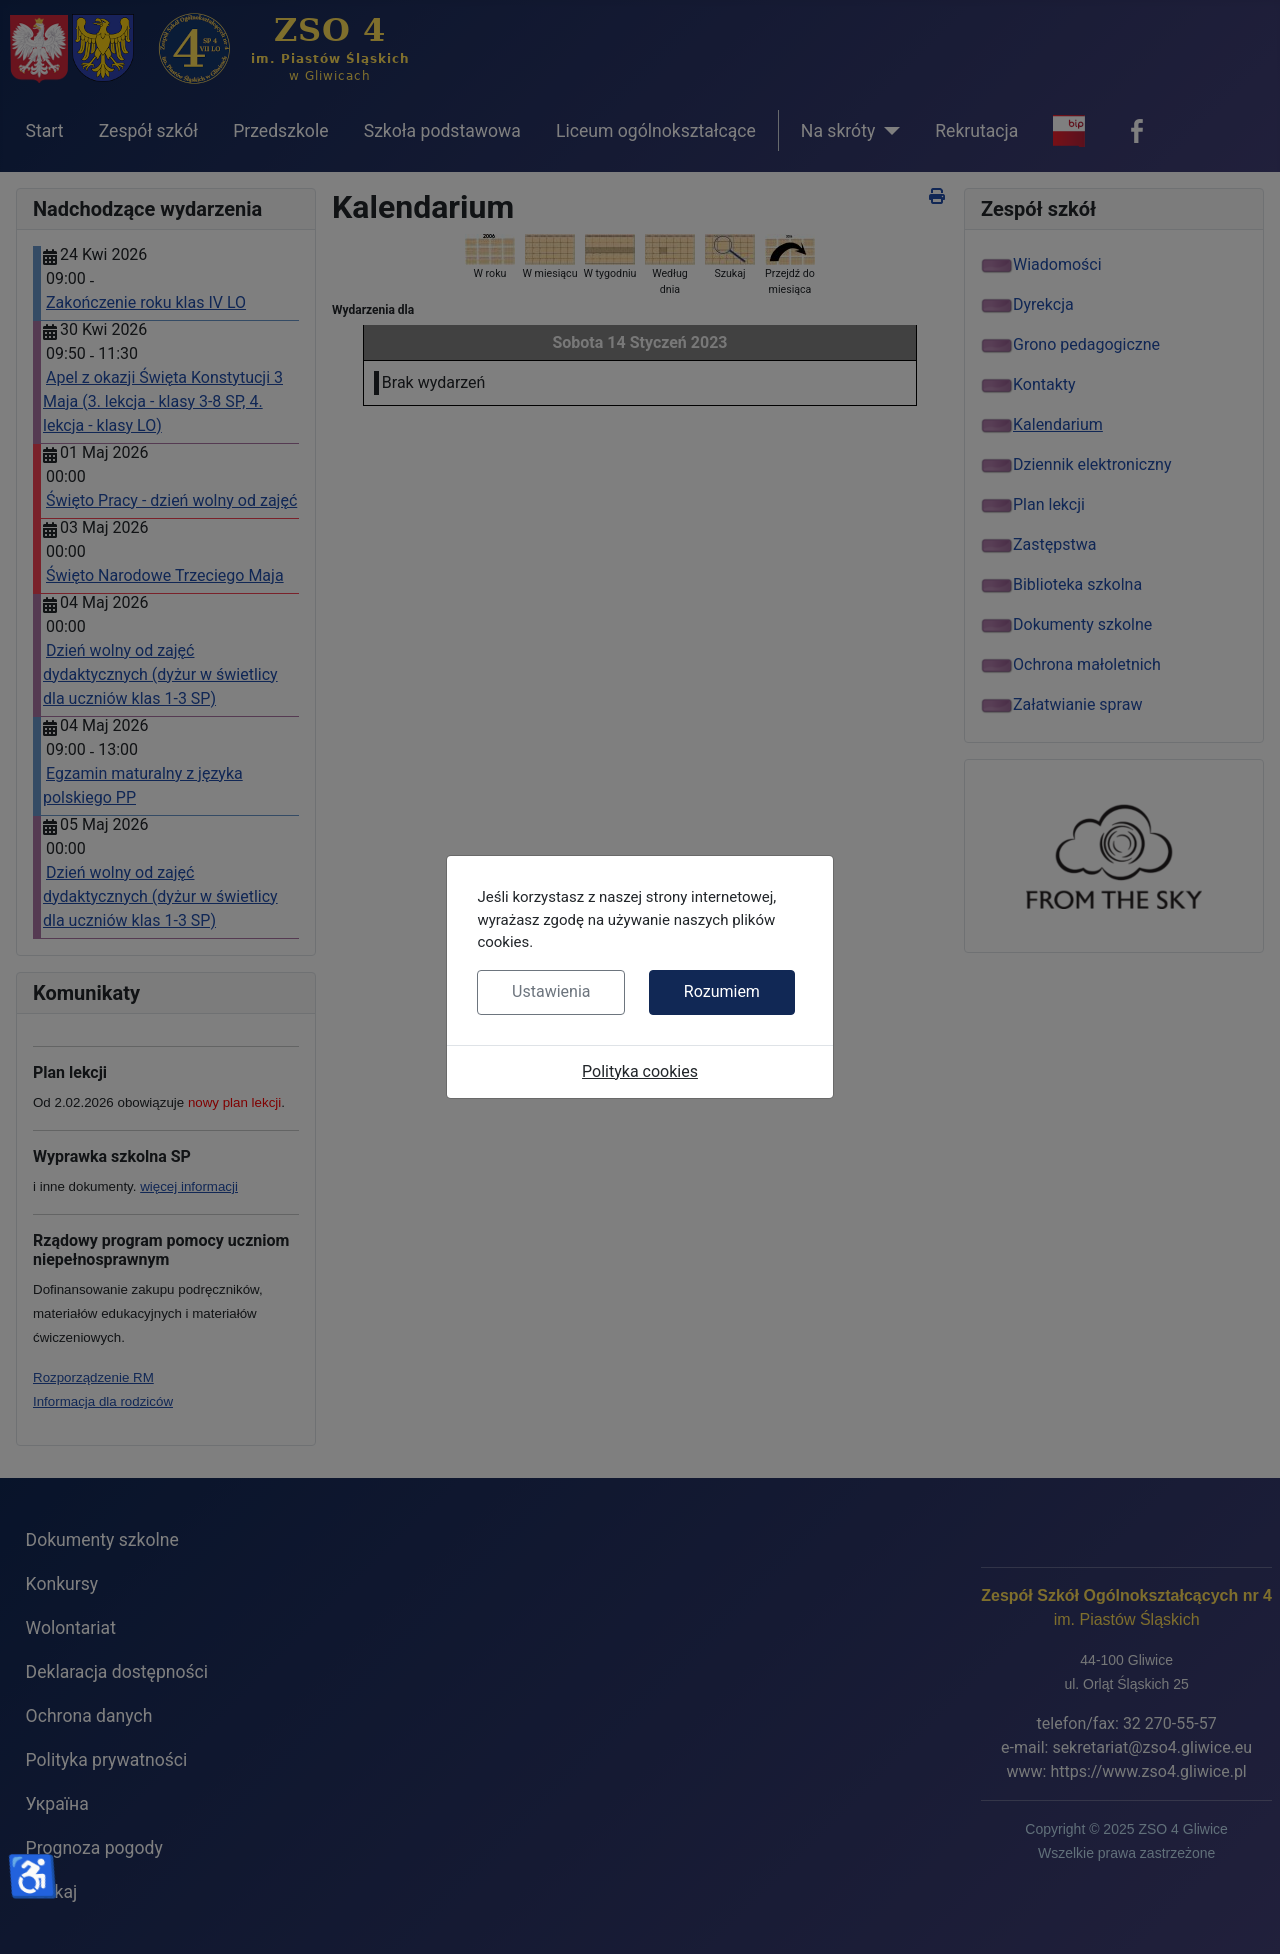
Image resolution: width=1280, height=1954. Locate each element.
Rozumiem (722, 991)
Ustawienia (551, 991)
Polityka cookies (640, 1071)
